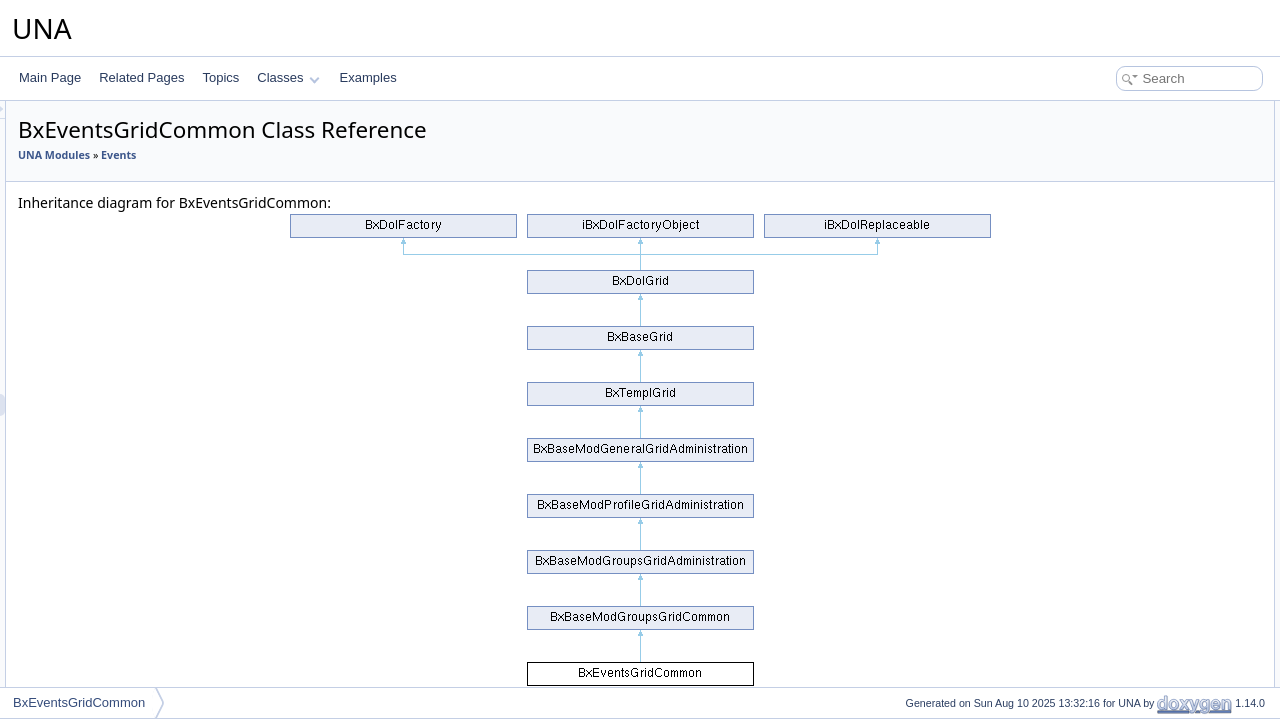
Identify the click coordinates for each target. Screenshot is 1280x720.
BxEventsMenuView (140, 625)
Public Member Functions (1124, 112)
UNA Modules (304, 155)
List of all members (1107, 222)
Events (368, 155)
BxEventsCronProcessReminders (176, 185)
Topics (220, 77)
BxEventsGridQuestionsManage (172, 515)
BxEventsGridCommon (148, 405)
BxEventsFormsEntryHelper (161, 339)
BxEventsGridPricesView (153, 493)
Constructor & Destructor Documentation (1165, 178)
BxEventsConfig (129, 141)
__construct (1108, 134)
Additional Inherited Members (1135, 156)
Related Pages (141, 77)
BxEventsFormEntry (140, 273)
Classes (288, 77)
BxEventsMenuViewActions (160, 647)
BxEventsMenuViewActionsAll (166, 669)
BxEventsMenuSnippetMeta (161, 603)
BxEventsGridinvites (140, 449)
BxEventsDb (120, 251)
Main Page (50, 77)
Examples (368, 77)
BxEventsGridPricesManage (162, 471)
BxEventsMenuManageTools (163, 581)
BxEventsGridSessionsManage (169, 537)
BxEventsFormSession (147, 361)
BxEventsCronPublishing (153, 229)
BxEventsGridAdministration (161, 383)
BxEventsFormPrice (140, 295)
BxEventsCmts (126, 119)
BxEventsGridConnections (157, 427)
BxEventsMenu (127, 559)
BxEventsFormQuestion (150, 317)
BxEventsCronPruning (146, 207)
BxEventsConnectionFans (156, 163)
